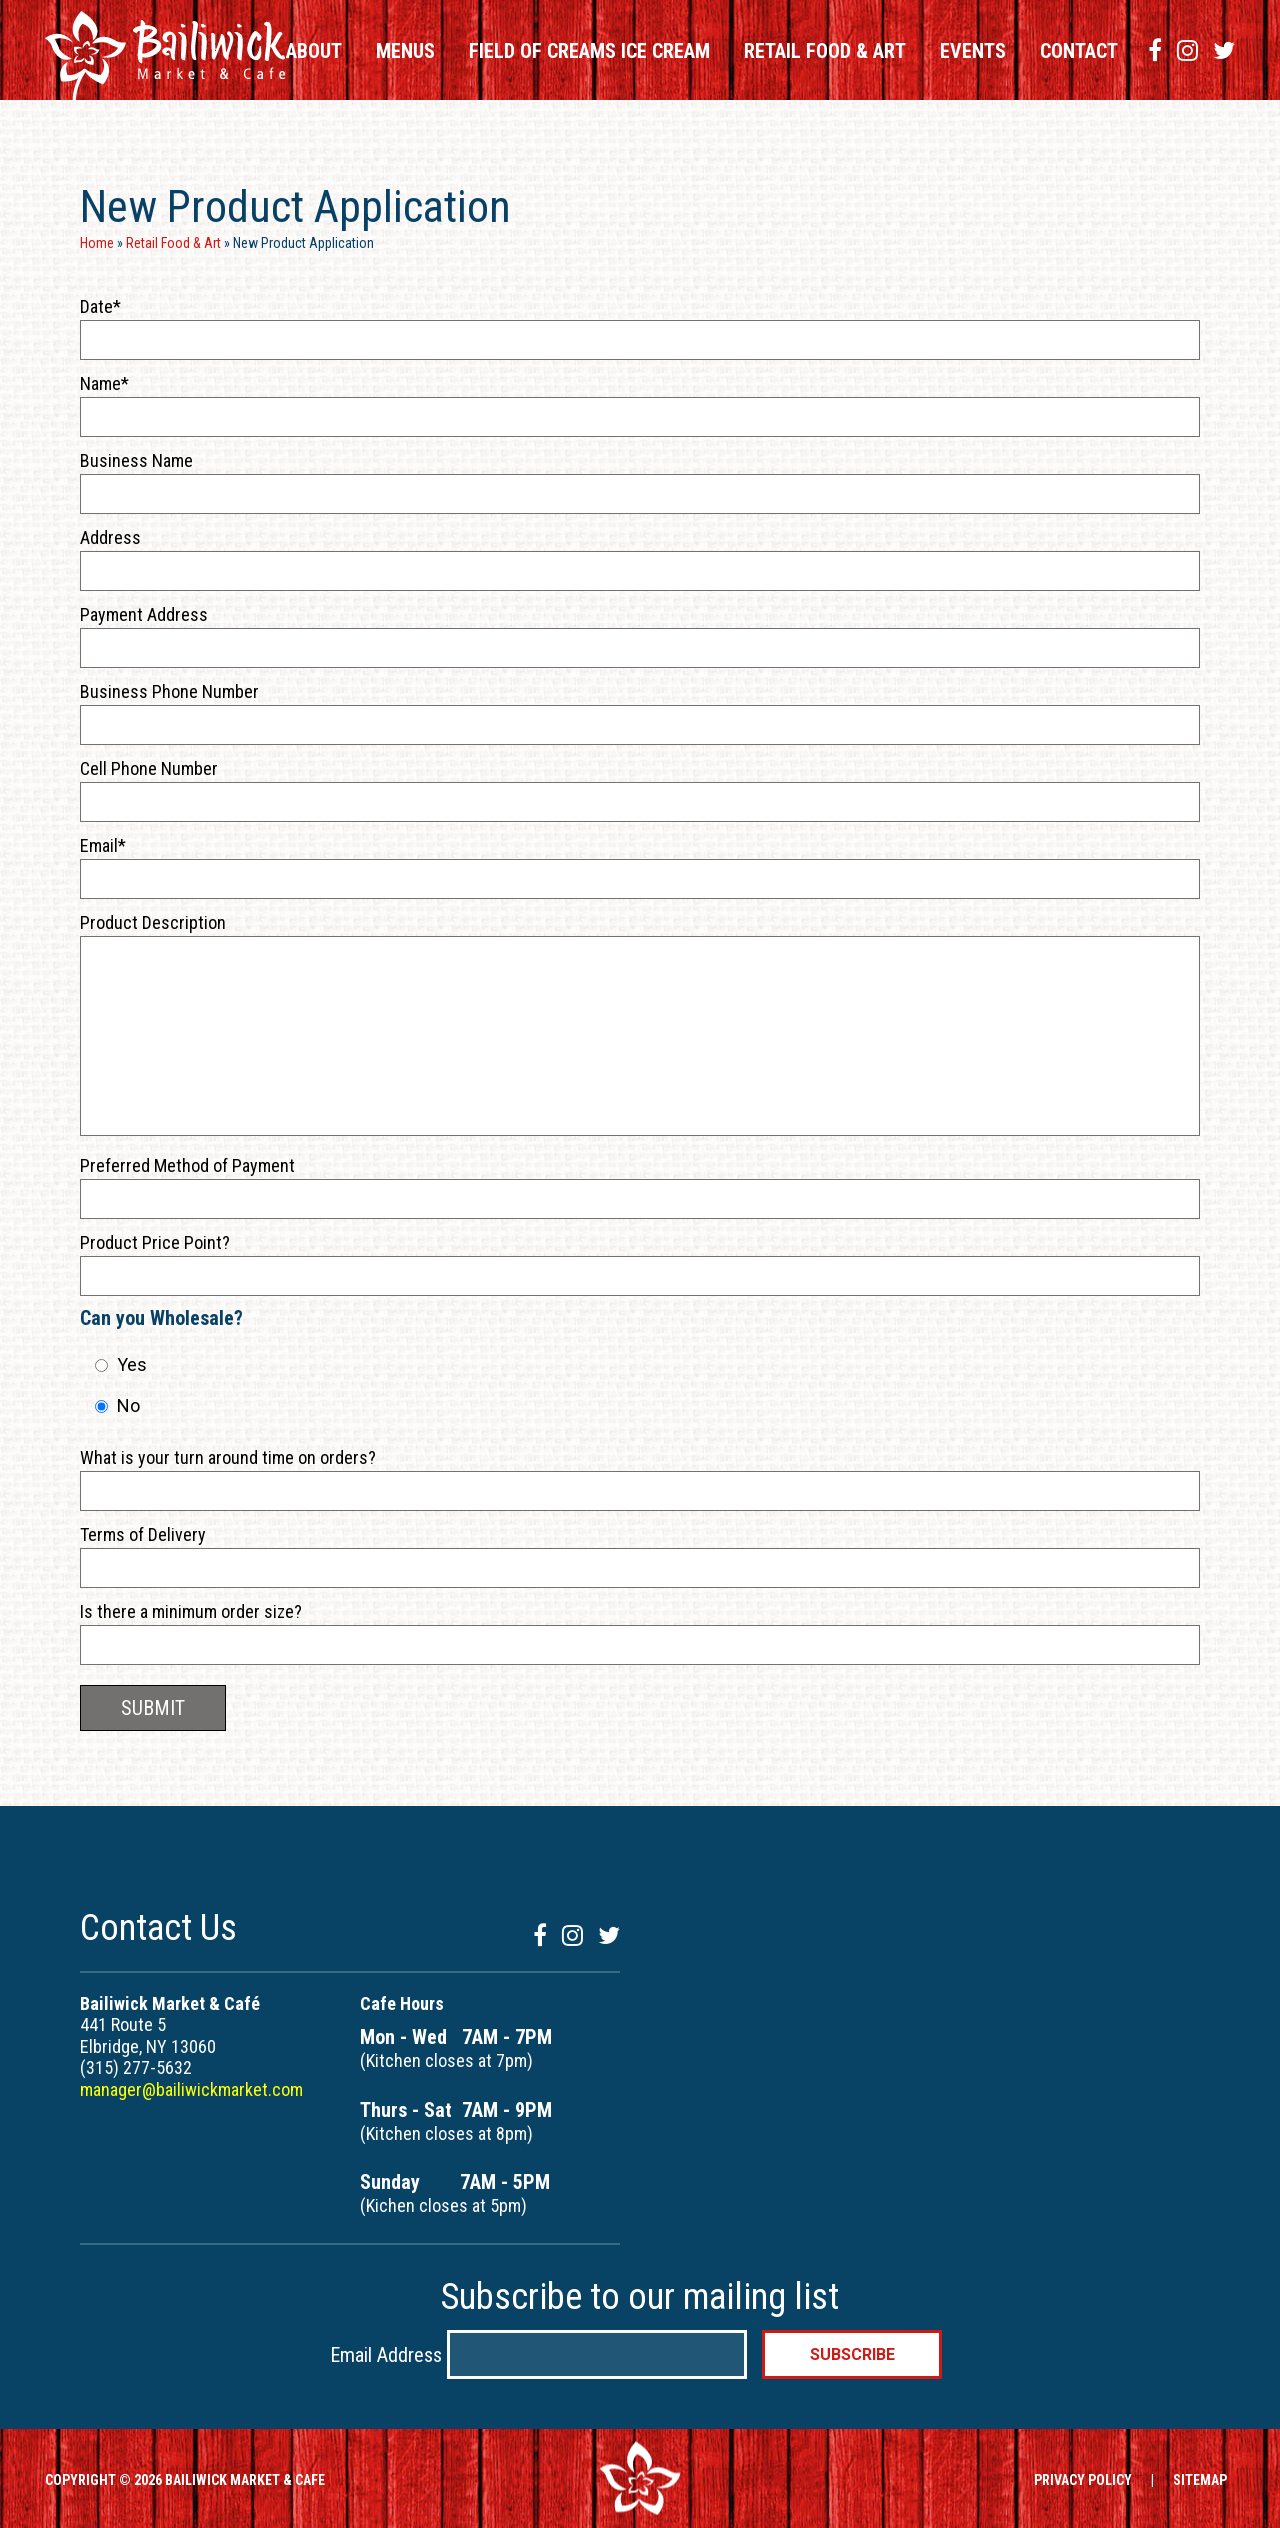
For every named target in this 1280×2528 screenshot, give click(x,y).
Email (99, 845)
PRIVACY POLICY (1083, 2480)
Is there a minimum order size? (191, 1611)
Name (100, 383)
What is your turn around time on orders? (228, 1457)
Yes (132, 1364)
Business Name (136, 460)
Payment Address (144, 614)
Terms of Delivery (143, 1534)
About (314, 51)
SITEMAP (1200, 2480)
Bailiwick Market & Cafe (165, 55)
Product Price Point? (155, 1242)
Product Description (153, 922)
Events (973, 51)
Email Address (388, 2354)
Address (110, 537)
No (128, 1405)
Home (97, 243)
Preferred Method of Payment (187, 1165)
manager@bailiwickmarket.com (191, 2089)
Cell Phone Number (149, 768)
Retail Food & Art (825, 51)
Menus (405, 51)
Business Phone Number (169, 691)
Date (96, 306)
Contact (1079, 51)
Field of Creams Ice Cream (589, 51)
